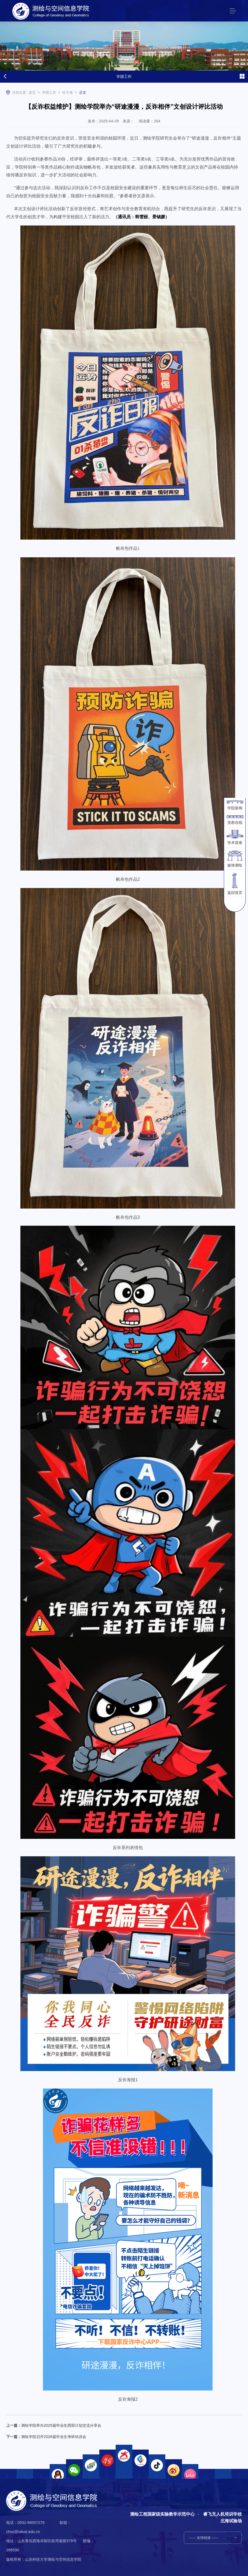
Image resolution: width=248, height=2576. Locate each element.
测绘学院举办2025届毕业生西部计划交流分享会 (61, 2425)
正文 (82, 92)
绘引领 (67, 92)
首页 (32, 92)
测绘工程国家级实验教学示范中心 (162, 2514)
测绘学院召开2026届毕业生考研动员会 (53, 2437)
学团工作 (49, 92)
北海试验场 (231, 2520)
